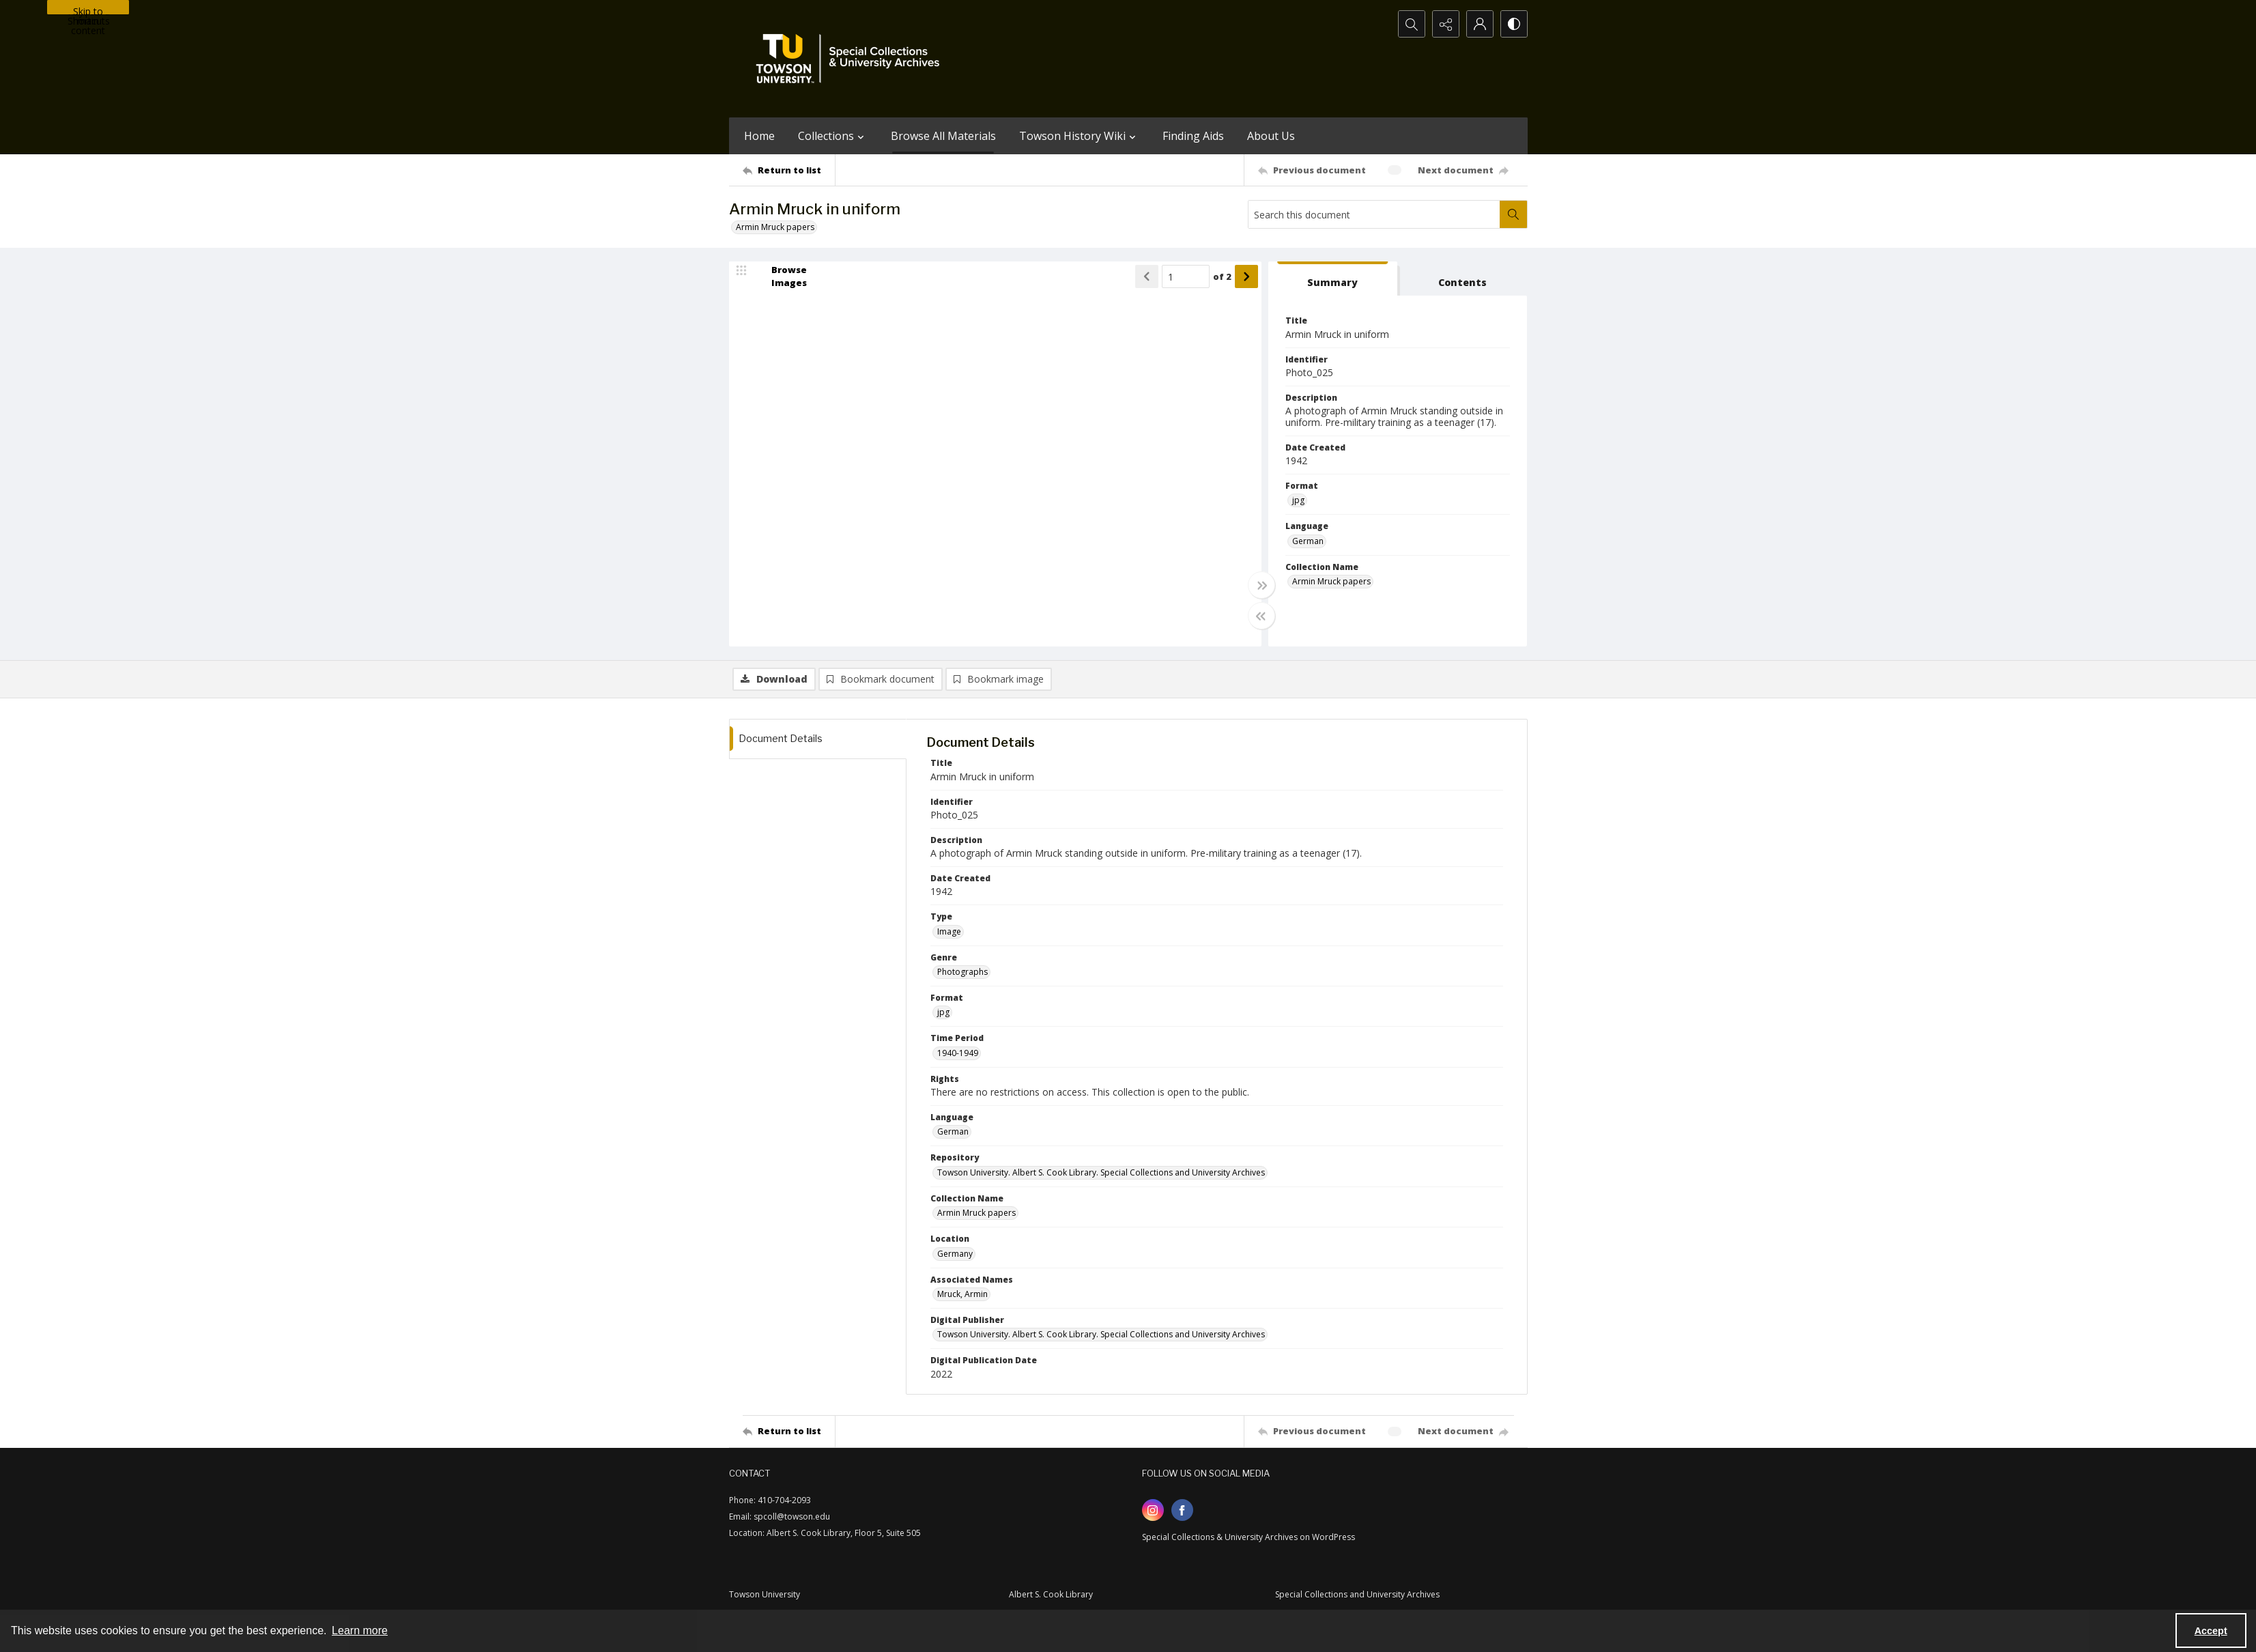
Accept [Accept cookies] (2211, 1630)
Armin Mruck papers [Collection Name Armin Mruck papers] (1331, 581)
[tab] (1333, 278)
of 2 (1222, 276)
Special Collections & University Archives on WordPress (1248, 1537)
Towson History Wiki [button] (1079, 136)
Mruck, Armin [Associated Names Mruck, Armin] (962, 1294)
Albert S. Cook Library (1051, 1594)
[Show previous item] (1146, 276)
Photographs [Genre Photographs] (962, 972)
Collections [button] (833, 136)
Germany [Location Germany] (955, 1253)
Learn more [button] (360, 1630)
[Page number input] (1186, 276)
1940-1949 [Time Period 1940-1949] (957, 1053)
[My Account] (1480, 24)
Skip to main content (88, 9)
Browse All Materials (943, 135)
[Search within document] (1513, 214)
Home (759, 135)
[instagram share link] (1153, 1510)
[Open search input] (1412, 24)
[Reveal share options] (1446, 24)
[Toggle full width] (1261, 585)
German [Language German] (1308, 541)
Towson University (764, 1594)
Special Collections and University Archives (1357, 1594)
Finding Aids (1193, 135)
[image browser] (780, 276)
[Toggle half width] (1261, 615)
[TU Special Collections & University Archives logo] (852, 58)
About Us (1271, 135)
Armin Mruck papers (775, 227)
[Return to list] (789, 170)
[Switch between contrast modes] (1514, 24)
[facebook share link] (1182, 1510)
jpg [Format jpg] (1298, 500)
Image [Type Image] (949, 931)
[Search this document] (1374, 214)
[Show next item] (1246, 276)
